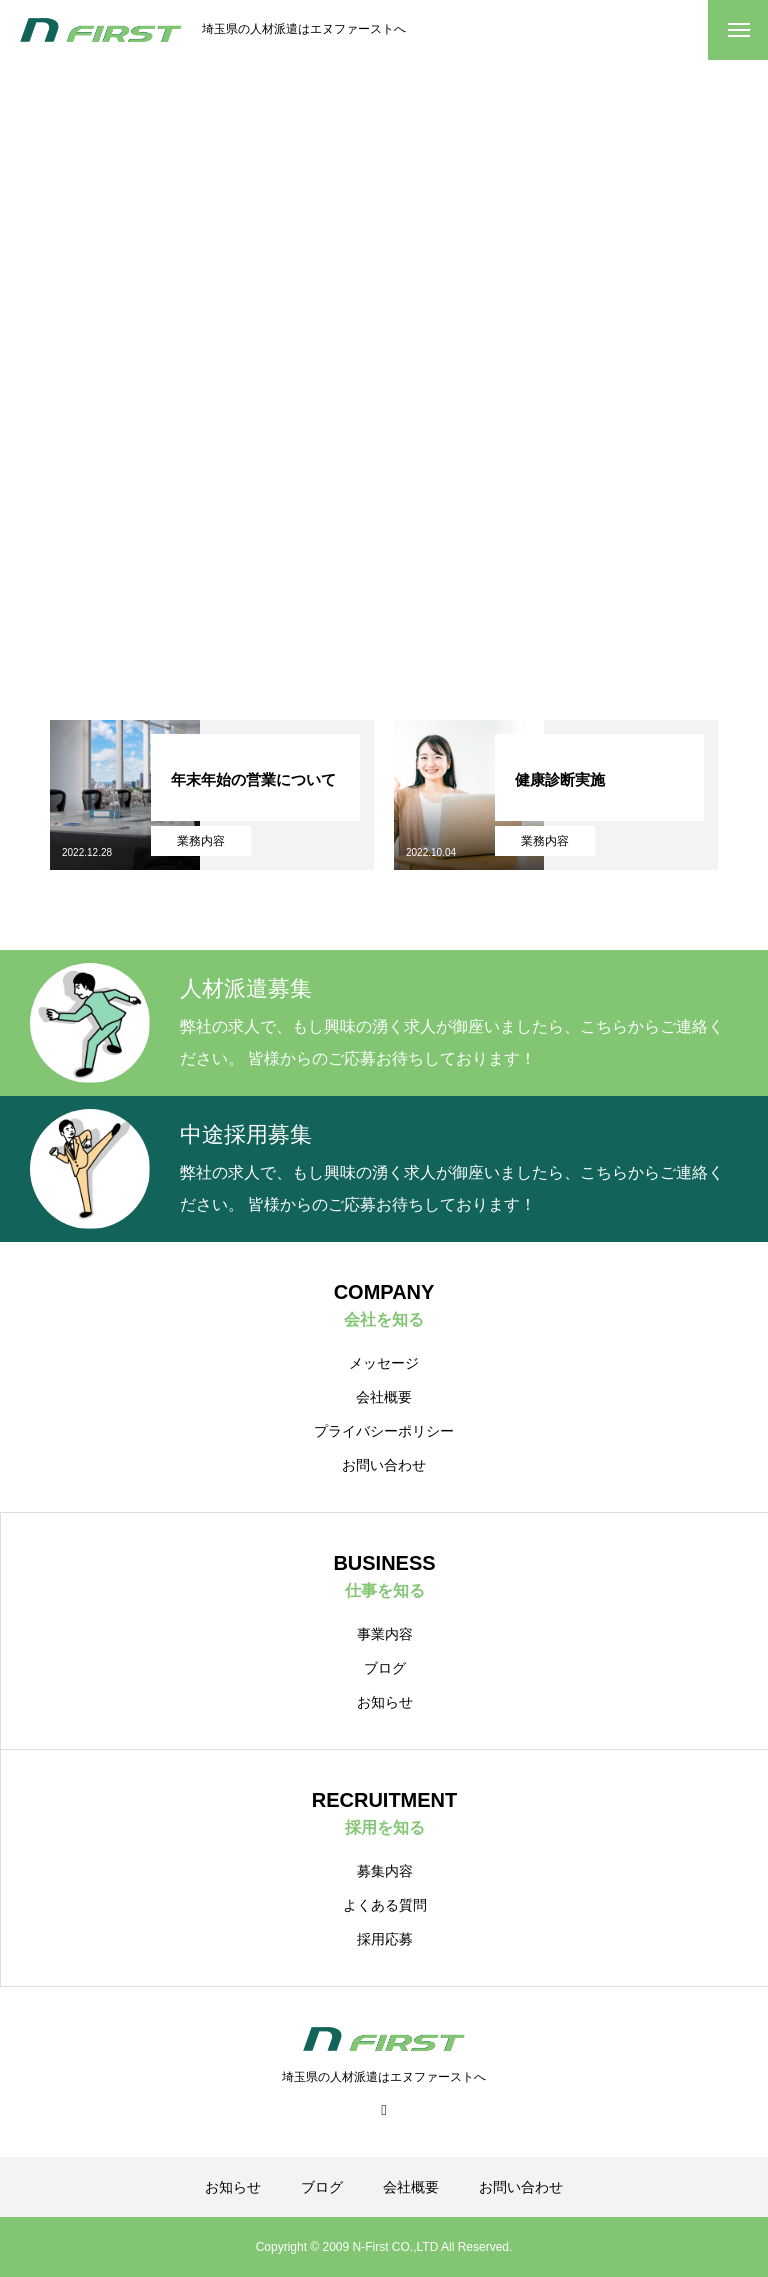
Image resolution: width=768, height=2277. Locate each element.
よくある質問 (385, 1905)
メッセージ (384, 1363)
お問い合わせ (384, 1465)
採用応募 (385, 1939)
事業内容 (385, 1634)
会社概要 (384, 1397)
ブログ (385, 1668)
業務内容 (201, 841)
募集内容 (385, 1871)
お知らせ (385, 1702)
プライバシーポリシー (384, 1431)
